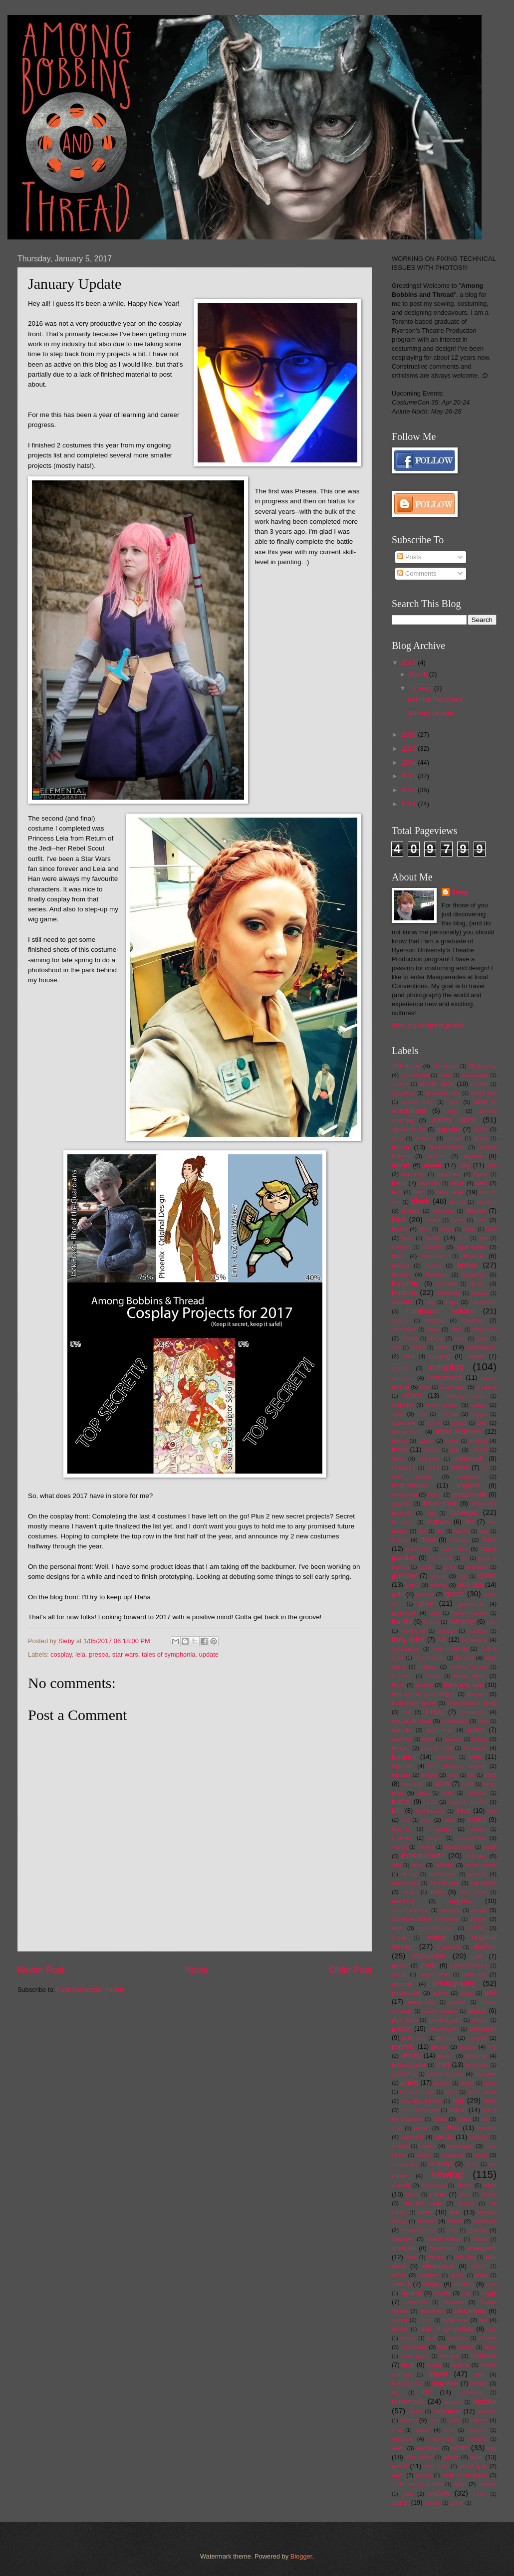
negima (460, 1901)
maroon (426, 1847)
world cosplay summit (417, 2484)
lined (463, 1810)
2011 (410, 804)
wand (423, 2430)
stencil (478, 2266)
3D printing (482, 1066)
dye (455, 1450)
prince (446, 2056)
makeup (402, 1838)
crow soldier (442, 1405)
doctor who (407, 1432)
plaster (458, 2002)
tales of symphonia (168, 1654)
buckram (437, 1275)
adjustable (403, 1093)
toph (408, 2364)
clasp (460, 1338)
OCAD (476, 1928)
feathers (438, 1521)
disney (459, 1423)
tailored (400, 2329)
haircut (431, 1622)
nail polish (484, 1883)
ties (442, 2347)
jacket (476, 1729)
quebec (442, 2083)
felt (469, 1521)
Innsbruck (472, 1712)
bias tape (449, 1192)
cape (452, 1302)
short (465, 2194)
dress (399, 1449)
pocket (401, 2028)
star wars (125, 1654)
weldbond (428, 2448)
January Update (430, 713)
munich (477, 1874)
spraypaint (482, 2248)
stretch (401, 2284)
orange (436, 1937)
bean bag (429, 1183)
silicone (466, 2203)
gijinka (487, 1575)
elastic (460, 1467)
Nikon (478, 1919)
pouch (440, 2047)
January (421, 688)
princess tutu (408, 2065)
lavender (477, 1793)
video (454, 2420)
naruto (410, 1892)
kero (475, 1756)
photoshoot (406, 1993)
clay (396, 1347)
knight (429, 1775)
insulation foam (411, 1721)
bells (482, 1183)
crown (479, 1405)
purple (410, 2082)
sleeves (426, 2221)
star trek (465, 2257)
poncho (446, 2038)
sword (399, 2320)
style (491, 2284)
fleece (399, 1540)
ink (406, 1712)
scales (424, 2155)
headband (475, 1640)
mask (490, 1847)
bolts (481, 1220)
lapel (467, 1784)
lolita (449, 1820)
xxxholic (487, 2484)
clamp (436, 1338)
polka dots (414, 2038)
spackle (477, 2230)
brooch (400, 1266)
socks (454, 2221)
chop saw (484, 1329)
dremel (478, 1441)
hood (398, 1685)
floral (428, 1539)
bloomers (443, 1211)
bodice (432, 1220)
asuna (400, 1147)
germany (404, 1575)
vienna (479, 2420)
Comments (416, 573)
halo (492, 1622)
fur (465, 1558)
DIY (482, 1423)
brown (467, 1265)
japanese (402, 1739)
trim (479, 2374)
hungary (477, 1694)
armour (424, 1138)
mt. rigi (409, 1874)
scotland (441, 2163)
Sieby (460, 892)
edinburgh (469, 1458)
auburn (437, 1156)
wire (477, 2457)
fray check (440, 1558)
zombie (432, 2503)
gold (398, 1594)
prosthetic (477, 2065)
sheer (464, 2185)
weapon (477, 2430)
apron (480, 1129)
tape (492, 2329)
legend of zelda (468, 1802)
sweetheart (431, 2311)
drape (426, 1441)
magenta (440, 1829)
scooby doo (405, 2164)
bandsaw (448, 1174)
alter (453, 1111)
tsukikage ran (407, 2383)
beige (457, 1183)
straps (457, 2275)
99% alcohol (415, 1075)
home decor (470, 1676)
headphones (406, 1649)
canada (402, 1301)
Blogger (301, 2556)
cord (408, 1356)
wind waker (419, 2457)
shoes (437, 2194)
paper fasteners (469, 1965)
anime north (454, 1119)
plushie (480, 2020)
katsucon (445, 1757)
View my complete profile (427, 1025)
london (477, 1819)
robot (464, 2119)
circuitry (409, 1338)
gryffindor (404, 1613)
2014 (410, 762)
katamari (404, 1756)
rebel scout (482, 2092)
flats (484, 1531)
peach (399, 1974)
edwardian (404, 1468)
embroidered (410, 1485)
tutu (396, 2392)
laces (442, 1783)
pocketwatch (443, 2029)
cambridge (449, 1293)
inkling (435, 1712)
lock (405, 1820)
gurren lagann (470, 1613)
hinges (427, 1667)
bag (464, 1165)
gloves (438, 1585)
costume (403, 1378)
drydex (432, 1450)
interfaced (455, 1721)
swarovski (416, 2302)
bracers (433, 1247)
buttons (404, 1292)
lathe (447, 1793)
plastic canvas (440, 2011)
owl (477, 1956)
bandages (413, 1174)
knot (453, 1775)
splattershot (442, 2248)
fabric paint (440, 1503)
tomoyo (449, 2356)
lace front (413, 1784)
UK (427, 2392)
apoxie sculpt (409, 1129)
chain (433, 1329)
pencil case (434, 1974)
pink (491, 1992)
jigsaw (480, 1739)
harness (478, 1631)
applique (449, 1129)
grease (425, 1594)
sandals (401, 2146)
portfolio (403, 2046)
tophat (434, 2365)
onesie (399, 1937)
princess (476, 2056)
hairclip (402, 1621)
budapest (474, 1275)
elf (485, 1468)
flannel (461, 1531)
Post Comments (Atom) (90, 1989)
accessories (474, 1075)
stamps (436, 2257)
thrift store (414, 2347)
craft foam (453, 1387)
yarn (407, 2494)
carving (400, 1320)
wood (399, 2466)
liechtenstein (430, 1811)
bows (432, 1238)
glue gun (470, 1584)
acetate (400, 1084)
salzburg (479, 2137)
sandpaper (460, 2146)
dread (452, 1441)
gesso (438, 1576)
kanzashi (475, 1748)
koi (471, 1775)
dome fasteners (459, 1431)
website (477, 2439)
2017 (410, 662)
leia (80, 1654)
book (424, 1229)
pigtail (440, 1993)
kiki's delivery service (457, 1766)
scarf (481, 2155)
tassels (408, 2338)
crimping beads (465, 1396)
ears (397, 1459)
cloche (418, 1347)
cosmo (400, 1368)
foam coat (418, 1549)
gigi (463, 1576)
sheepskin (433, 2185)
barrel (480, 1174)
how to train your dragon (424, 1694)
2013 (410, 776)
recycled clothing (421, 2101)
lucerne (401, 1829)
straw (482, 2275)
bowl (407, 1238)
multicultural (443, 1874)
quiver (467, 2083)
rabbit (490, 2083)
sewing (447, 2174)
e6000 (479, 1450)
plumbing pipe (445, 2020)
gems (450, 1567)
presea (98, 1654)
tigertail (466, 2347)
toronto (460, 2365)
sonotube (485, 2221)
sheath (400, 2185)
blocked (487, 1202)
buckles (401, 1275)
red (458, 2100)
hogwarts (402, 1676)
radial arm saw (417, 2092)
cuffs (398, 1414)
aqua (397, 1138)
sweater (453, 2302)
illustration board (413, 1703)
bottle (469, 1229)
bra (483, 1238)
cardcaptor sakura (441, 1310)
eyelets (401, 1503)
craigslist (487, 1387)
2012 (410, 790)
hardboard (413, 1631)
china (456, 1329)
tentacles (458, 2338)
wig (492, 2448)
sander (427, 2146)
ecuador (429, 1459)
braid (398, 1256)
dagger (479, 1414)
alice (453, 1102)
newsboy (450, 1910)
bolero (458, 1220)
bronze (473, 1256)
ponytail (477, 2038)
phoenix (402, 1984)
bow (491, 1229)
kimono (401, 1775)
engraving (404, 1495)
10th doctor (406, 1066)
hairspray (462, 1621)
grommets (471, 1604)
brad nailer (471, 1247)
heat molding (450, 1649)
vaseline (487, 2411)
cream (413, 1395)
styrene (410, 2293)
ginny (412, 1585)
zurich (457, 2503)
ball (492, 1165)
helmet (464, 1658)
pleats (477, 2010)
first (422, 1531)
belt (396, 1192)
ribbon (458, 2110)
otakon (485, 1946)
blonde (411, 1211)
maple (435, 1838)
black (420, 1201)
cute (422, 1414)
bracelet (401, 1247)
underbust (471, 2392)
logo (426, 1820)
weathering (441, 2439)
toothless (484, 2356)
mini (396, 1865)
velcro (408, 2420)
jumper (400, 1748)
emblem (469, 1477)
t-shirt (425, 2320)
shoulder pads (422, 2203)
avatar (401, 1165)
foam (489, 1539)
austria (473, 1156)
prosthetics (404, 2074)
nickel (479, 1910)
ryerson (487, 2128)
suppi (489, 2293)
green (455, 1593)
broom (433, 1266)
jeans (428, 1739)
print (443, 2064)
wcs (449, 2430)
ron (485, 2119)
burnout (446, 1284)
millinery (475, 1856)
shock (412, 2194)
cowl (425, 1387)
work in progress (464, 2475)
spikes (480, 2239)
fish (441, 1531)
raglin (451, 2092)
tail (483, 2320)
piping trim (421, 2002)
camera (479, 1293)
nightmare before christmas (425, 1919)
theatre (488, 2338)
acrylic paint (436, 1083)
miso (417, 1865)
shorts (489, 2194)
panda (400, 1965)
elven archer (412, 1477)
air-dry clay (484, 1093)
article (480, 1138)
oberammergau (436, 1928)
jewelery (453, 1739)
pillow (467, 1993)
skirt (455, 2212)
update (209, 1654)
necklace (403, 1901)
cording (440, 1356)
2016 (410, 734)
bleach (457, 1202)
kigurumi (403, 1766)
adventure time (443, 1093)
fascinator (403, 1522)
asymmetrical (447, 1147)
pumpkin (486, 2074)
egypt (433, 1468)
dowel (399, 1441)
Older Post (350, 1970)
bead (399, 1183)
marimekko (471, 1838)
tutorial (479, 2383)
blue (399, 1219)
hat (441, 1639)
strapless (429, 2275)
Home (197, 1970)
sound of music (418, 2230)
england (468, 1485)
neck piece (473, 1892)
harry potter (408, 1639)
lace (491, 1774)
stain (411, 2257)
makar (478, 1829)
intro (484, 1721)
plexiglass (404, 2020)
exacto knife (469, 1494)
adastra (479, 1084)
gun (435, 1613)
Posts (409, 557)
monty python (481, 1865)
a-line (445, 1075)
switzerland (471, 2311)
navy (437, 1892)
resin (490, 2101)
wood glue (473, 2466)
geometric (477, 1567)
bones (400, 1229)
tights (490, 2347)
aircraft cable (418, 1102)
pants (429, 1965)
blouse (476, 1210)
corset (476, 1356)
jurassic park (437, 1748)
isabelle (401, 1730)
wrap (460, 2484)
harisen (446, 1631)
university (408, 2401)
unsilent (453, 2402)
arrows (454, 1138)
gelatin (426, 1567)
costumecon (445, 1377)
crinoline (402, 1405)
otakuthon (429, 1955)
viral (396, 2430)
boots (446, 1229)
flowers (459, 1540)
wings (451, 2457)
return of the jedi (420, 2110)
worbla (423, 2475)
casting (435, 1320)
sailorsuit (412, 2137)
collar (443, 1347)
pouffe (468, 2047)
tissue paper (414, 2356)
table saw (455, 2320)
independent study (472, 1703)
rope (397, 2128)
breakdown (434, 1256)
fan (431, 1513)
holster (433, 1676)
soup (452, 2230)
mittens (444, 1865)
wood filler (436, 2466)
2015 (410, 748)
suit (466, 2293)
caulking (473, 1320)
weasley (402, 2439)
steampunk (438, 2266)
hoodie (424, 1685)
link (492, 1811)
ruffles (451, 2128)
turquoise (445, 2383)
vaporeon (447, 2411)
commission (481, 1347)
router (421, 2128)
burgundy (405, 1283)
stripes (432, 2284)
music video (405, 1883)
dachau (448, 1414)
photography (454, 1983)
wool (398, 2475)
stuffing (464, 2284)
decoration (404, 1423)
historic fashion (469, 1667)
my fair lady (444, 1883)
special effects (444, 2239)
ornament (449, 1947)
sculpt (472, 2164)
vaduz (415, 2411)
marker (400, 1847)
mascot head (458, 1847)
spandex (403, 2239)
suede (443, 2293)
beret (419, 1192)
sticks (399, 2275)
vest (434, 2420)
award (432, 1165)
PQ (492, 2047)
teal (431, 2338)
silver (425, 2212)
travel (438, 2373)
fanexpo (464, 1512)
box (463, 1238)
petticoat (474, 1974)
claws (482, 1338)
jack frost (439, 1730)
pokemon (483, 2028)
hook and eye (463, 1685)
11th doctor (445, 1066)
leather (401, 1801)
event (435, 1495)
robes (440, 2119)
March (419, 674)
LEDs (430, 1802)
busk (478, 1284)
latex (423, 1793)
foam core (454, 1549)
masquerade (423, 1855)
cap (430, 1302)
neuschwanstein (410, 1910)
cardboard (484, 1302)
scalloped (453, 2155)
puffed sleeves (445, 2074)
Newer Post (40, 1970)
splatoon (404, 2248)
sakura (444, 2137)
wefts (398, 2448)
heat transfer (430, 1658)
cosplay (61, 1654)
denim (434, 1423)
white (460, 2447)
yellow (439, 2493)
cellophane (404, 1329)
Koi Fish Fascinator (435, 699)
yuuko (479, 2494)
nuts (397, 1928)
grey (425, 1603)
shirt (491, 2185)
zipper (400, 2502)
